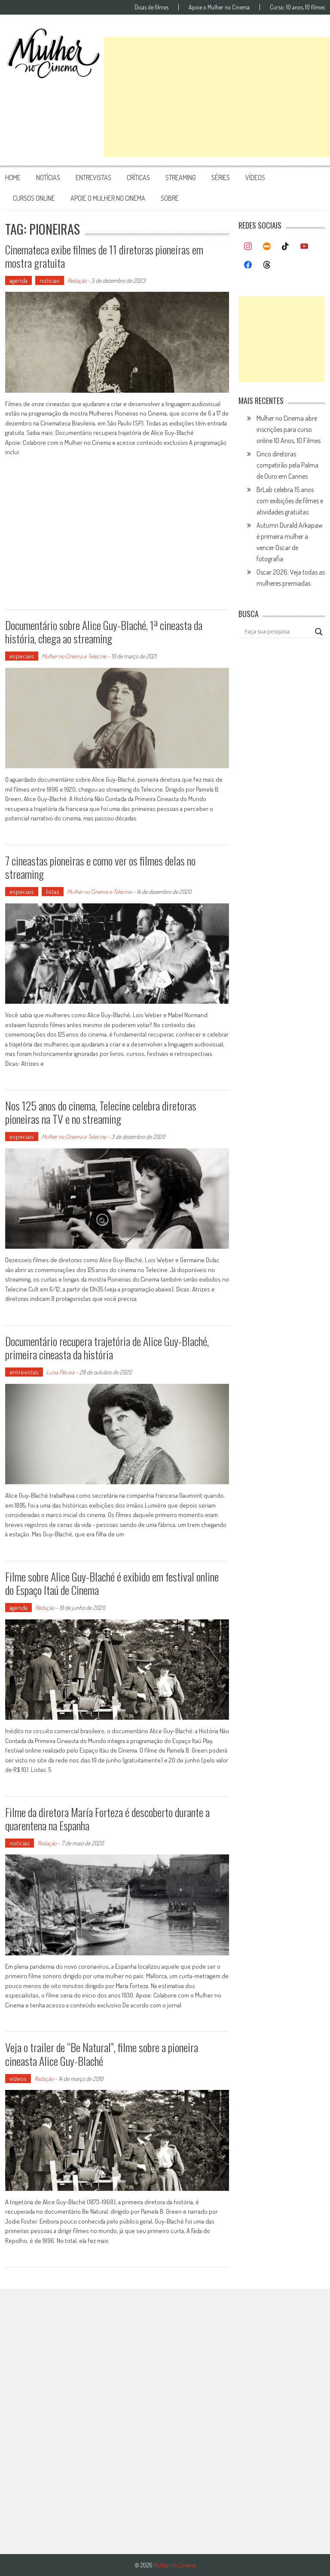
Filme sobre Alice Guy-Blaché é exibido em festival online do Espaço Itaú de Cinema (112, 1583)
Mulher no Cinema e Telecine (74, 656)
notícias (48, 177)
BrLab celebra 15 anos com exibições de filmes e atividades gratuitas (290, 500)
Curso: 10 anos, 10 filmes (297, 7)
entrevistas (93, 177)
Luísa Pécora (60, 1372)
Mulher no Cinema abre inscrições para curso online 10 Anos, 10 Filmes (289, 429)
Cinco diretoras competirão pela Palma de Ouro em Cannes (287, 465)
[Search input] (278, 632)
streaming (180, 177)
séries (220, 177)
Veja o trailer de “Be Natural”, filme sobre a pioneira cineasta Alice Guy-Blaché (101, 2054)
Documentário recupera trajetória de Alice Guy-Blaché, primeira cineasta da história (107, 1348)
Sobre (170, 198)
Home (13, 177)
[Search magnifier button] (319, 632)
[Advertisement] (217, 97)
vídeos (255, 177)
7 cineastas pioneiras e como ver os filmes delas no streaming (100, 867)
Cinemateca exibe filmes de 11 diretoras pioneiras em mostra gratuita (104, 256)
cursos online (34, 198)
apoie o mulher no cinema (107, 198)
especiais (21, 656)
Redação (76, 280)
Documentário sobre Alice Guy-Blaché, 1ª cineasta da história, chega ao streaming (103, 632)
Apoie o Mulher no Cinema (219, 7)
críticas (138, 177)
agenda (18, 280)
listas (52, 891)
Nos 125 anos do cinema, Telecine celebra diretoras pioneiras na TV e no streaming (100, 1112)
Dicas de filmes (151, 7)
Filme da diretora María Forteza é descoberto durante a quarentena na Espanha (107, 1819)
